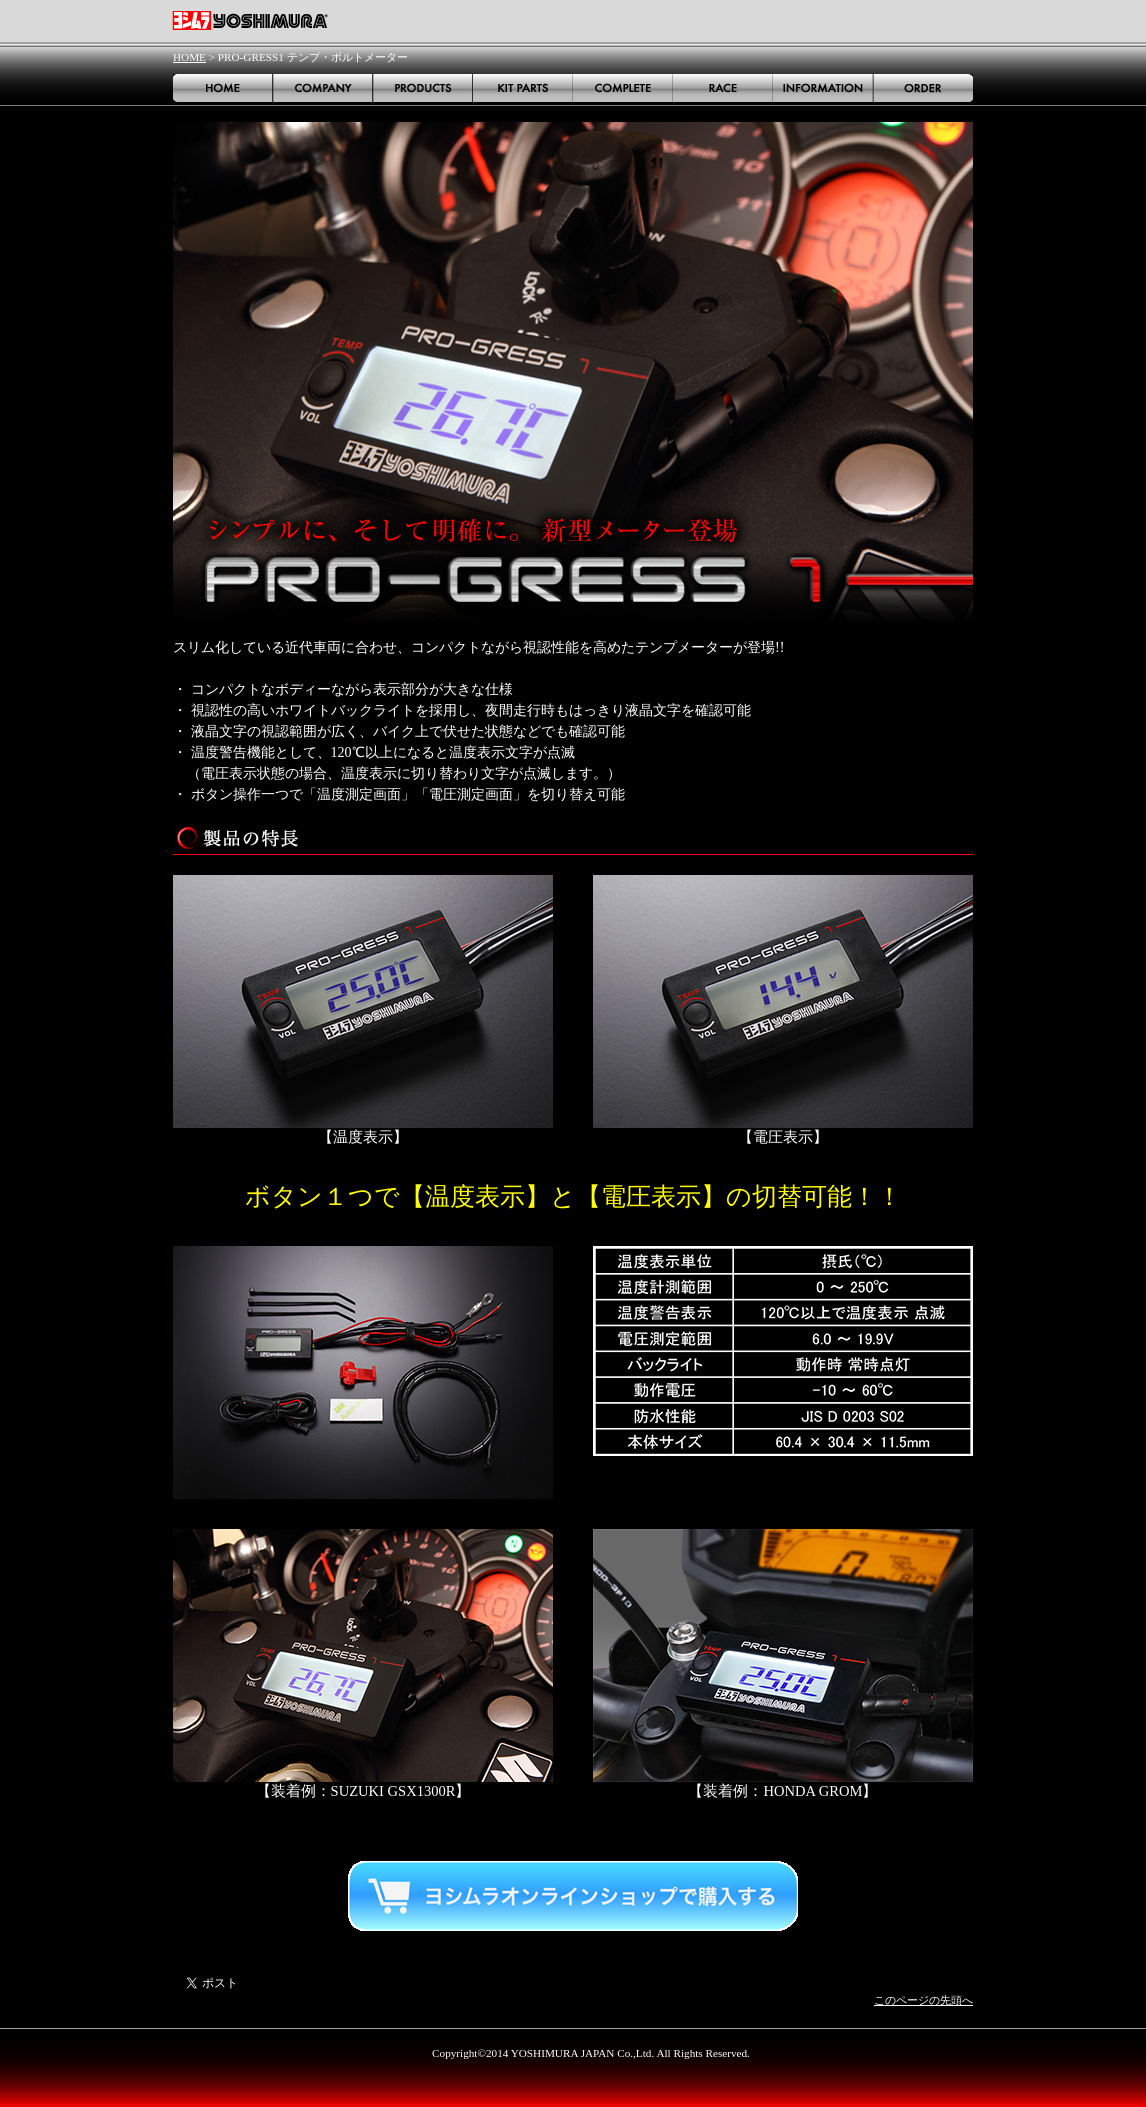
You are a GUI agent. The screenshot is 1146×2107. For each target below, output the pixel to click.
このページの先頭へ (923, 2000)
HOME (189, 57)
